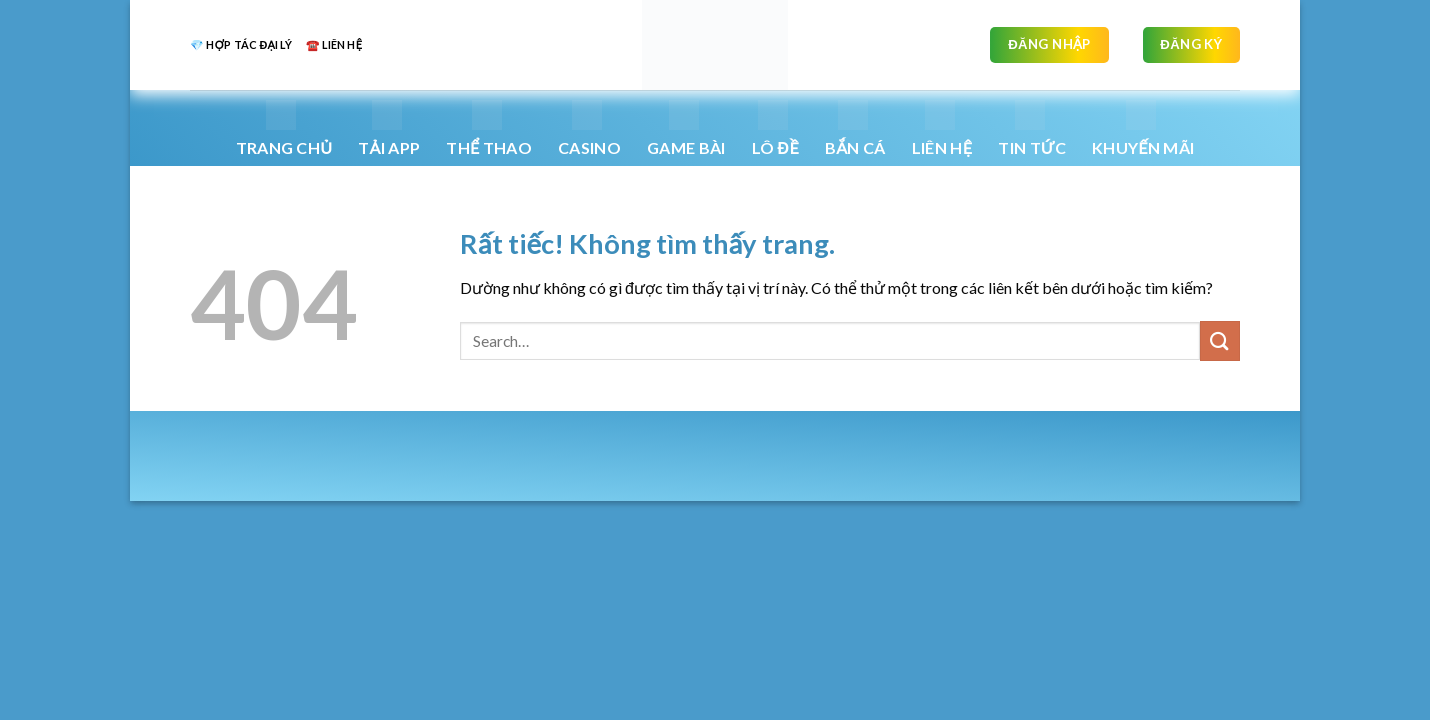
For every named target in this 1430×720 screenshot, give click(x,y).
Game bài (686, 128)
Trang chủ (284, 128)
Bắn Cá (855, 128)
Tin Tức (1032, 128)
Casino (589, 128)
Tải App (389, 128)
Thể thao (489, 128)
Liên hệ (942, 128)
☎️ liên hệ (334, 44)
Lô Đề (775, 128)
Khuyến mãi (1143, 128)
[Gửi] (1220, 340)
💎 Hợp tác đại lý (241, 44)
